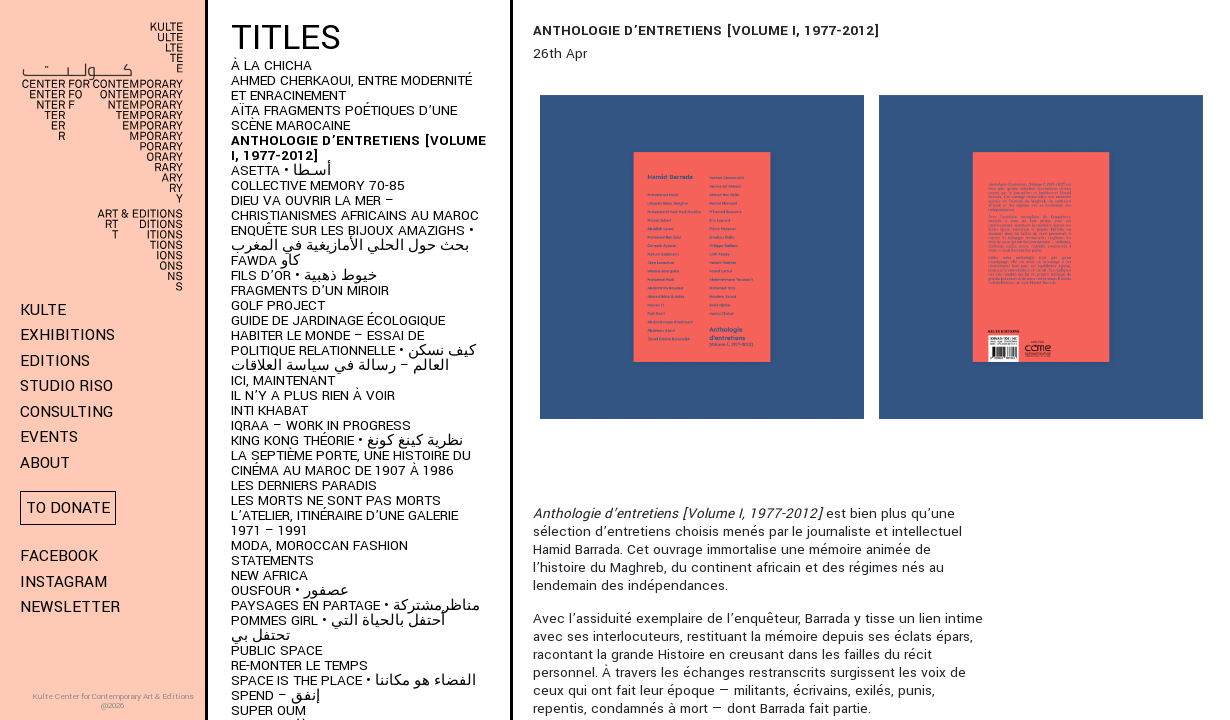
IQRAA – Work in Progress (321, 425)
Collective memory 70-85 (318, 185)
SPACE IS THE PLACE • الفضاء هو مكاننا (353, 680)
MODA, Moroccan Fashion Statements (319, 553)
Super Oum (268, 710)
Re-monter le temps (299, 665)
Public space (276, 650)
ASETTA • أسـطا (281, 170)
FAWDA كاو (265, 260)
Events (49, 437)
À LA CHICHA (271, 65)
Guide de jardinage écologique (338, 320)
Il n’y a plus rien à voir (313, 395)
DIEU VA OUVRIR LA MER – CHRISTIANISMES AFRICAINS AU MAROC (355, 208)
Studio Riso (66, 386)
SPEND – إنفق (275, 695)
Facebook (59, 556)
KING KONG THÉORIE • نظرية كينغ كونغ (347, 440)
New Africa (269, 575)
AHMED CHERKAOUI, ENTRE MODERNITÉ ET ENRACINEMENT (351, 88)
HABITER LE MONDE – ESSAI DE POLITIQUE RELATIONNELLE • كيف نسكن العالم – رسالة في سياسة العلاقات (353, 350)
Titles (286, 38)
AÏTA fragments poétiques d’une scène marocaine (344, 118)
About (45, 463)
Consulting (66, 412)
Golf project (278, 305)
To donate (68, 508)
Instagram (63, 582)
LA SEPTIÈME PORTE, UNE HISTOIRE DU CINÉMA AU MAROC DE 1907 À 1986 (351, 463)
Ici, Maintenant (283, 380)
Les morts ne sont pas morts (336, 500)
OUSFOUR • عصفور (290, 590)
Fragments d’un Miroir (310, 290)
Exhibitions (67, 335)
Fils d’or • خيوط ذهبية (304, 275)
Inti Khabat (269, 410)
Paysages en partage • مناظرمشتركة (355, 605)
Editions (55, 361)
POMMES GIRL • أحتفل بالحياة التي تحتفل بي (338, 628)
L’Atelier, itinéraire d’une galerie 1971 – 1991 (344, 523)
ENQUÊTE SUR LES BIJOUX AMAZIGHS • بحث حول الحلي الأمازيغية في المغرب (352, 238)
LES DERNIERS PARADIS (304, 485)
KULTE (43, 310)
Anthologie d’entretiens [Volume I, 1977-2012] (358, 148)
